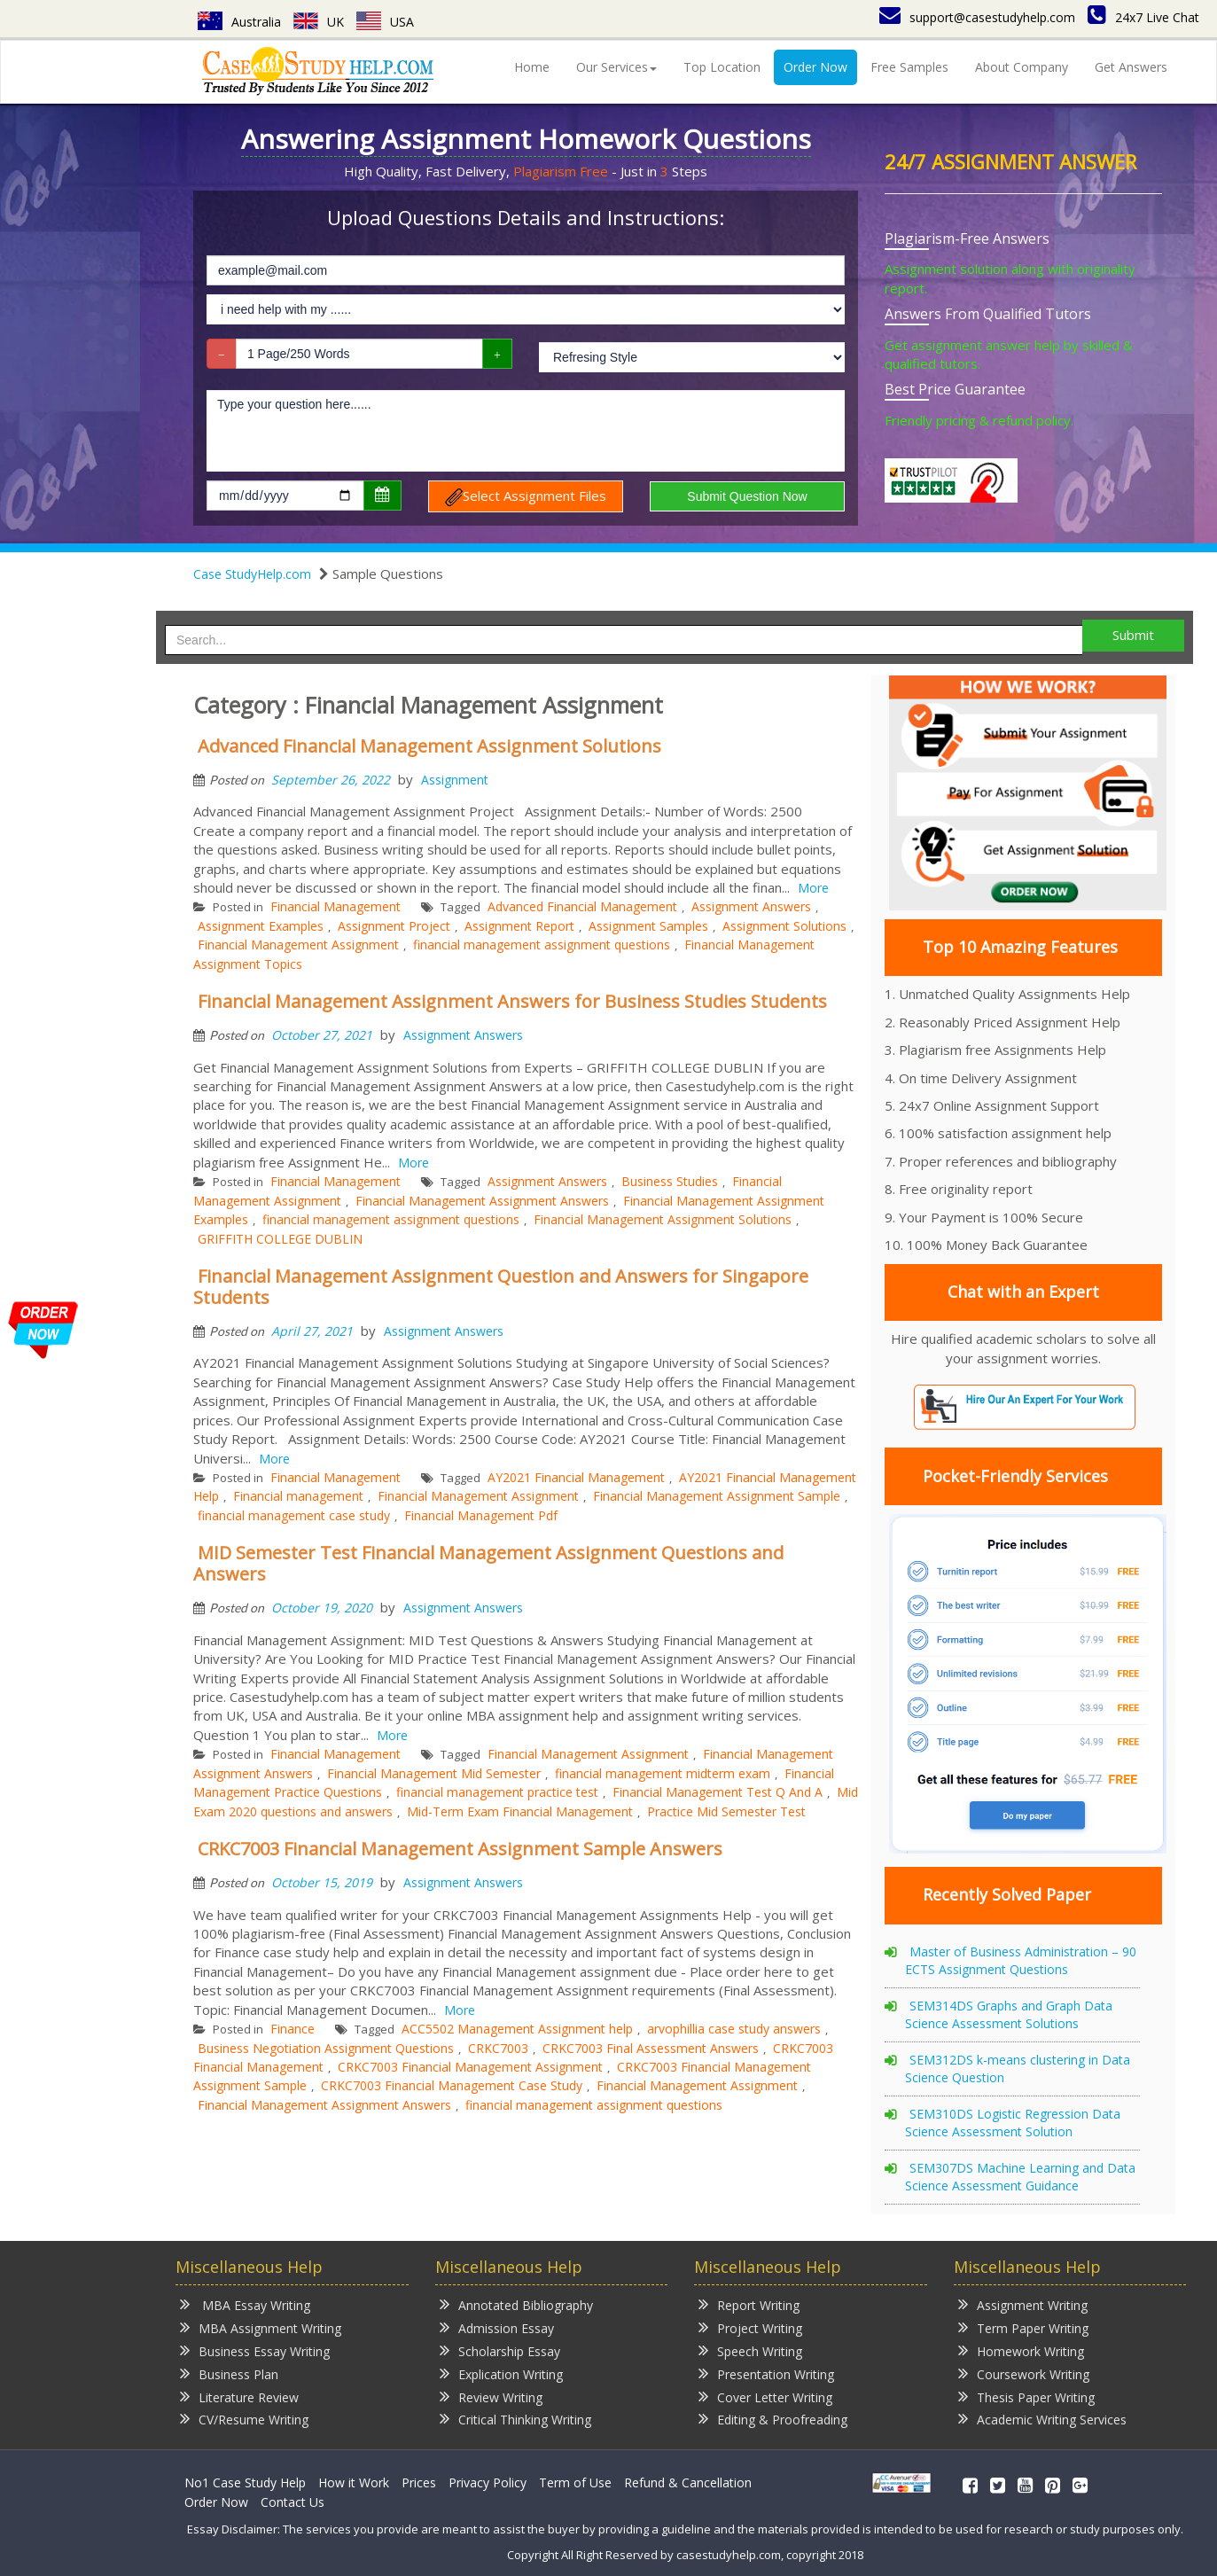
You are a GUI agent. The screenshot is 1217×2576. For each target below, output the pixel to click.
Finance (292, 2028)
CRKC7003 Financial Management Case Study (451, 2085)
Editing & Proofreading (772, 2418)
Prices (419, 2482)
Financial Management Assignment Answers (482, 1200)
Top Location (722, 67)
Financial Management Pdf (481, 1515)
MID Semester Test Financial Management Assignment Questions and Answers (488, 1563)
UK (318, 21)
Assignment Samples (648, 925)
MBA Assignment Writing (260, 2327)
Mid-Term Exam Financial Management (520, 1811)
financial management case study (294, 1515)
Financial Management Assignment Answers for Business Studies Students (512, 1001)
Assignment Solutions (784, 925)
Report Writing (749, 2304)
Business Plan (229, 2373)
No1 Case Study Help (245, 2482)
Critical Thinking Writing (515, 2418)
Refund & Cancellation (688, 2482)
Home (532, 67)
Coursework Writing (1023, 2373)
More (813, 887)
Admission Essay (497, 2327)
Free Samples (909, 67)
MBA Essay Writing (245, 2304)
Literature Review (239, 2396)
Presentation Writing (766, 2373)
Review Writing (491, 2396)
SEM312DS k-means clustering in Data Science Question (1017, 2068)
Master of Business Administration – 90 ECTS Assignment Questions (1020, 1960)
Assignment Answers (751, 906)
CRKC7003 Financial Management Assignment (470, 2066)
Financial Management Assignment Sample (716, 1495)
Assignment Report (519, 925)
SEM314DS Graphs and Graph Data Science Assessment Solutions (1008, 2014)
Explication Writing (501, 2373)
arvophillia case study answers (734, 2028)
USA (385, 21)
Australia (239, 21)
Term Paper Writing (1023, 2327)
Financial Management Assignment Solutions (663, 1219)
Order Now (815, 67)
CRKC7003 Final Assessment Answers (650, 2048)
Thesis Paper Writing (1026, 2396)
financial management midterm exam (662, 1773)
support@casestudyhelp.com (977, 17)
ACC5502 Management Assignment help (517, 2028)
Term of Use (575, 2482)
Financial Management (335, 906)
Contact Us (292, 2502)
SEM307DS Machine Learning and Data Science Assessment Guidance (1020, 2176)
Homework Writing (1021, 2350)
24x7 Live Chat (1143, 17)
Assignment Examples (261, 925)
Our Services (616, 67)
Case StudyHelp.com (252, 574)
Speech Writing (750, 2350)
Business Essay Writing (255, 2350)
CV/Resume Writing (244, 2418)
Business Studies (669, 1181)
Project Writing (750, 2327)
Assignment (454, 779)
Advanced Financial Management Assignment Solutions (429, 746)
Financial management (298, 1495)
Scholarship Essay (500, 2350)
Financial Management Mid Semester (434, 1773)
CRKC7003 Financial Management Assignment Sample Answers (460, 1849)
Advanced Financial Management (582, 906)
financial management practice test (497, 1792)
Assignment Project (394, 925)
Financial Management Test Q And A (717, 1792)
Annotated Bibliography (516, 2304)
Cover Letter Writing (765, 2396)
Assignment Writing (1023, 2304)
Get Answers (1131, 67)
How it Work (353, 2482)
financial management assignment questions (541, 944)
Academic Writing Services (1042, 2418)
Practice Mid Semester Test (726, 1811)
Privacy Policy (488, 2482)
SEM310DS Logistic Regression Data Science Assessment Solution (1012, 2122)
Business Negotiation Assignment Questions (326, 2048)
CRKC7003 (498, 2048)
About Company (1021, 67)
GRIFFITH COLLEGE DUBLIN (280, 1238)
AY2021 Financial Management (576, 1477)
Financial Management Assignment (298, 944)
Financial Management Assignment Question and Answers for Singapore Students (500, 1286)
